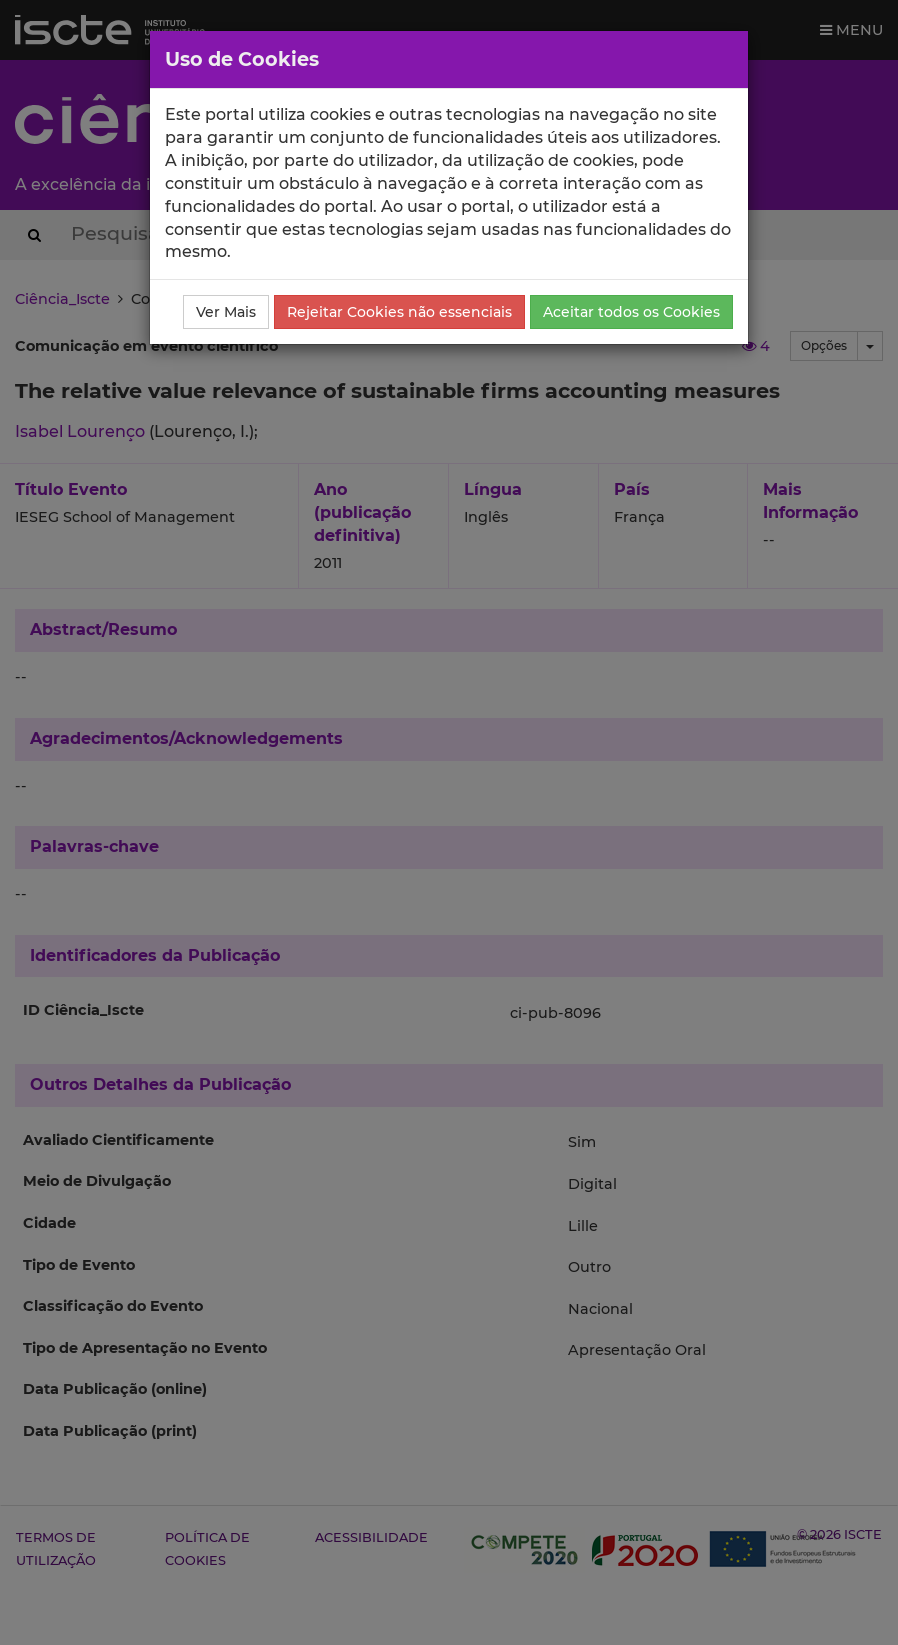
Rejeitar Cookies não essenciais (399, 312)
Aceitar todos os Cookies (631, 312)
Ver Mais (226, 312)
